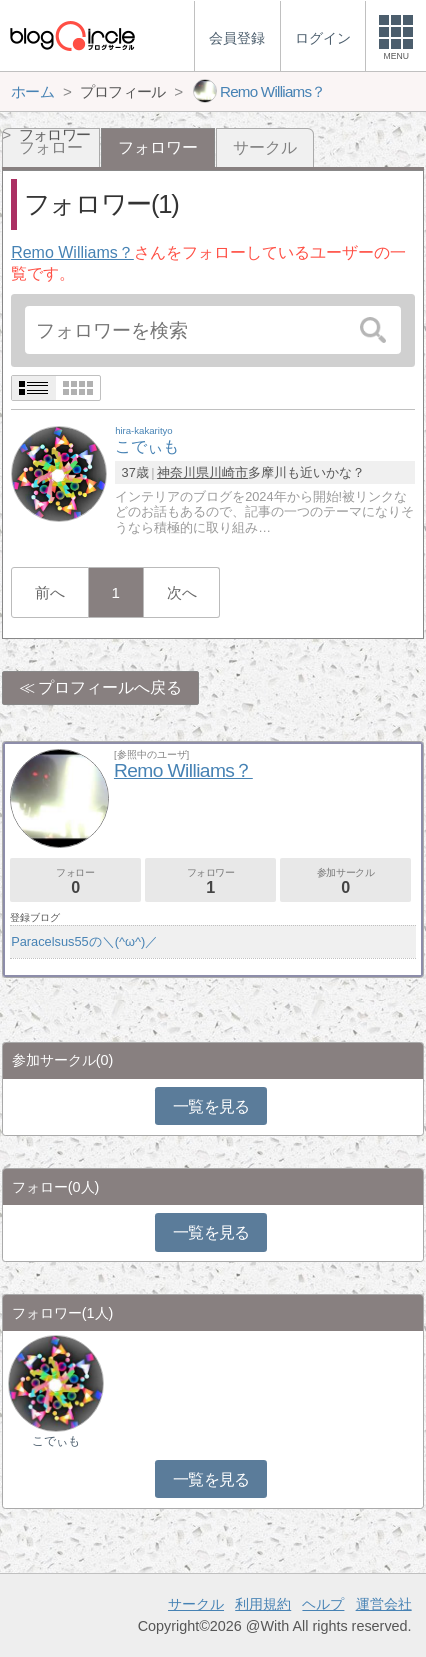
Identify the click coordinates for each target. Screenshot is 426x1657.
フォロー (75, 881)
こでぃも (56, 1441)
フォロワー (210, 881)
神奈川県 (183, 472)
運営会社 (384, 1604)
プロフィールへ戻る (110, 687)
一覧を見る (211, 1106)
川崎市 (228, 472)
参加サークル (345, 881)
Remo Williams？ (72, 252)
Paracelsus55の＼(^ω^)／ (84, 941)
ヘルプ (323, 1604)
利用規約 (263, 1604)
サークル (265, 147)
